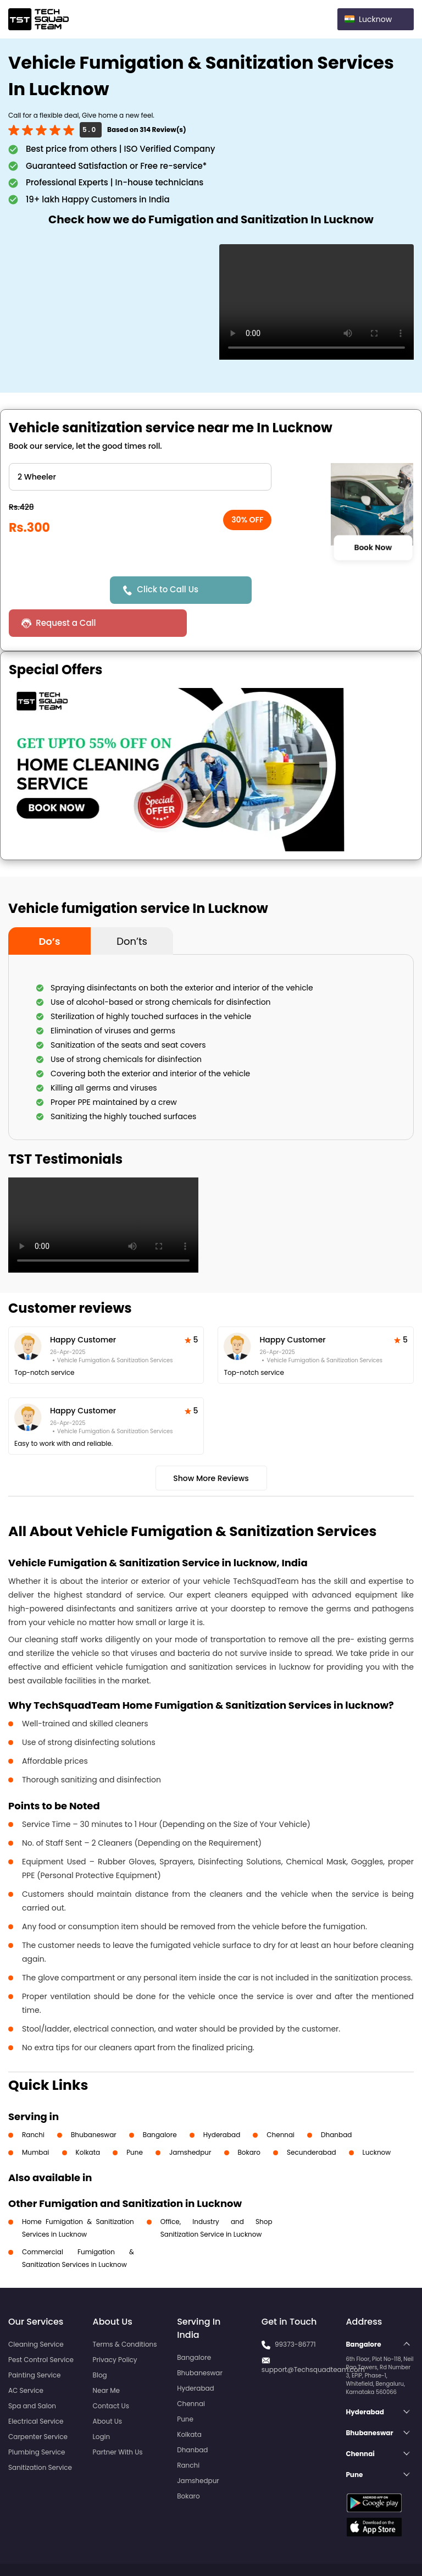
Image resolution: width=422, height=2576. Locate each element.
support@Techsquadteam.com (313, 2336)
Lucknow (377, 2119)
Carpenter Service (38, 2403)
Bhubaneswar (93, 2101)
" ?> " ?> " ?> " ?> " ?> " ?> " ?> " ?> (140, 477)
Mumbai (35, 2119)
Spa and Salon (32, 2372)
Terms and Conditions (371, 2547)
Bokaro (249, 2119)
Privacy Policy (115, 2326)
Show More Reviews (211, 1445)
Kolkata (88, 2119)
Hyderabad (222, 2101)
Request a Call (300, 590)
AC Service (25, 2357)
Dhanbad (336, 2101)
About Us (108, 2388)
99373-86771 (295, 2311)
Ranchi (33, 2101)
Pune (134, 2119)
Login (101, 2403)
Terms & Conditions (125, 2311)
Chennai (280, 2101)
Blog (100, 2342)
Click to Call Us (169, 589)
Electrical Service (36, 2388)
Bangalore (160, 2101)
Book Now (373, 547)
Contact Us (111, 2372)
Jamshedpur (190, 2119)
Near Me (106, 2357)
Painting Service (34, 2342)
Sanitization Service (40, 2434)
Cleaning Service (36, 2311)
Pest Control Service (41, 2326)
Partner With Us (118, 2419)
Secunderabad (311, 2119)
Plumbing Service (36, 2419)
